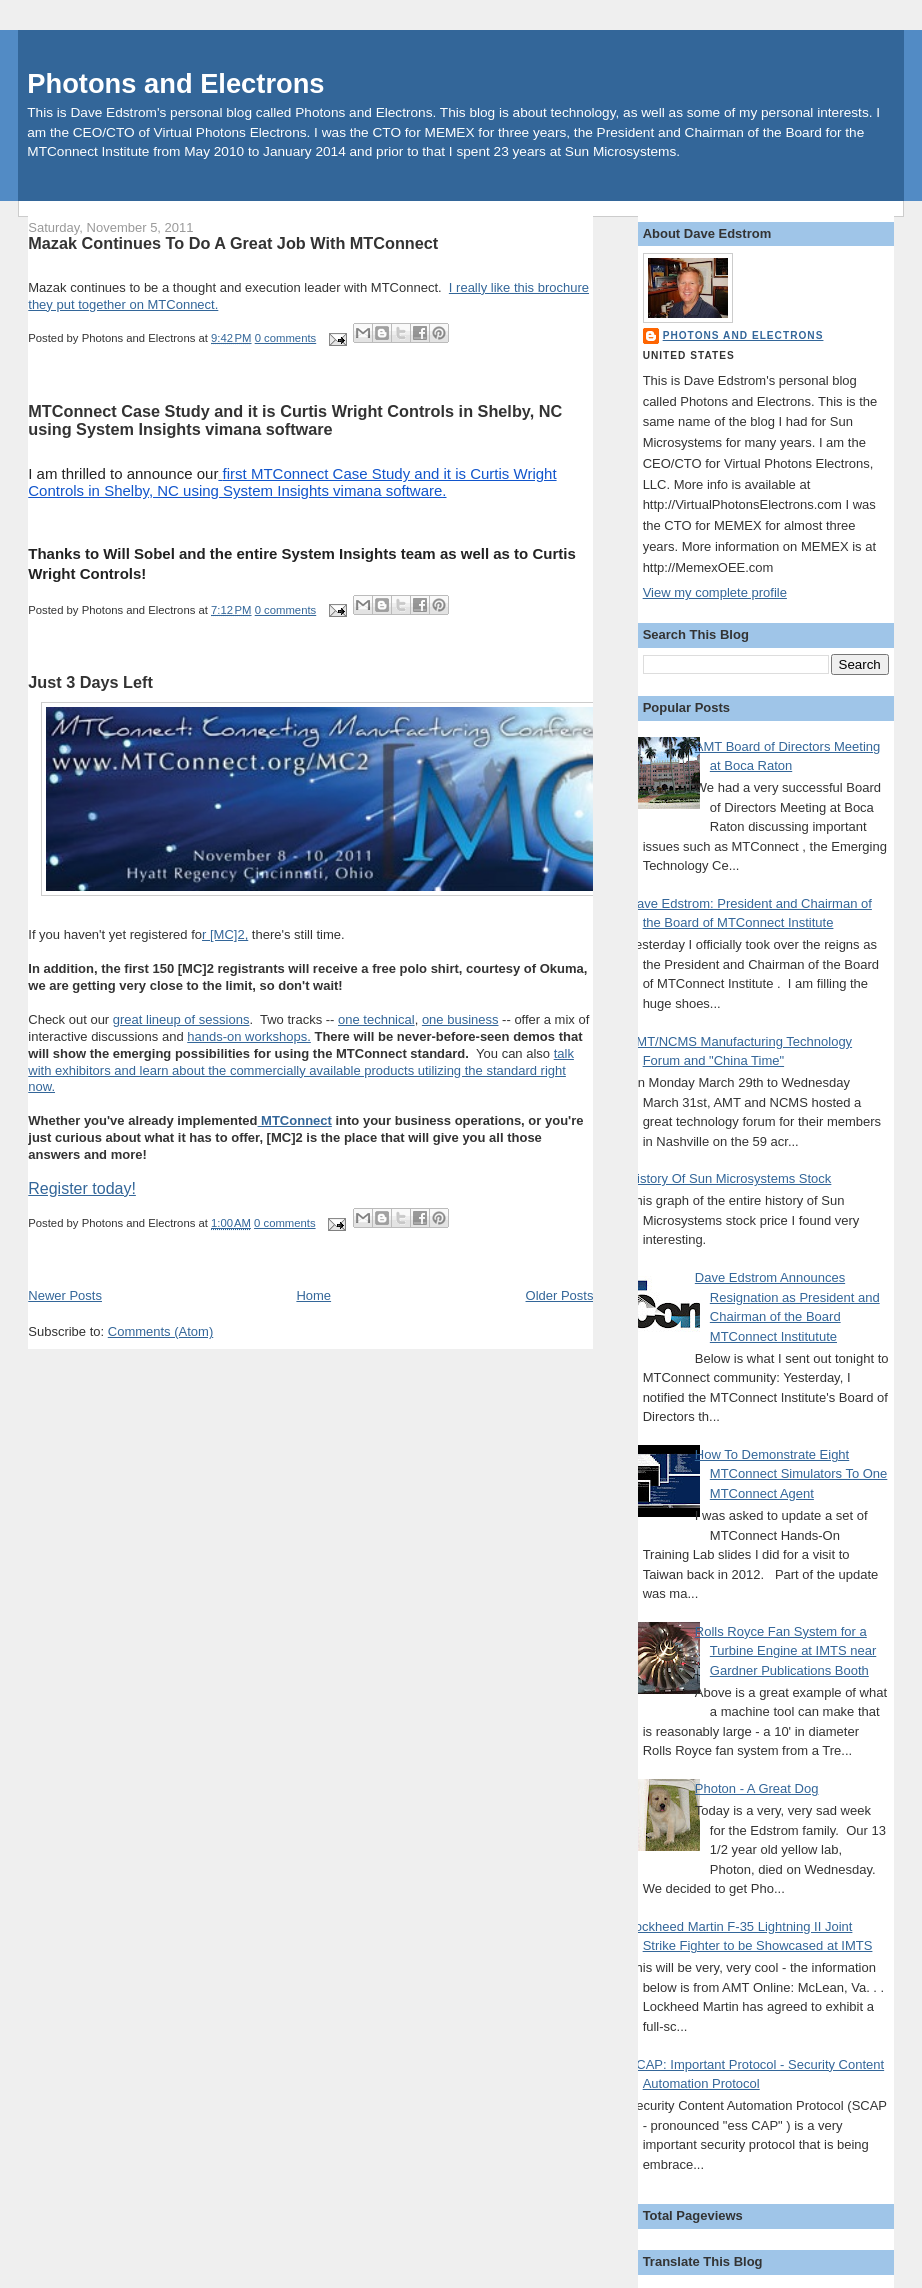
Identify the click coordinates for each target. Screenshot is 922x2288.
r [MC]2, (225, 934)
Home (313, 1295)
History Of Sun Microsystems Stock (730, 1178)
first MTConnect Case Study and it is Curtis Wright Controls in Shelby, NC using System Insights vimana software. (292, 482)
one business (460, 1019)
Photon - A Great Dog (757, 1788)
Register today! (82, 1188)
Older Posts (560, 1295)
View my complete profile (715, 592)
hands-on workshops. (249, 1036)
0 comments (286, 338)
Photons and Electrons (175, 83)
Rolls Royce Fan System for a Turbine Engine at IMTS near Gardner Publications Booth (785, 1651)
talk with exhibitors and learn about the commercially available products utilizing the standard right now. (301, 1070)
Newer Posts (65, 1295)
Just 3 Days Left (90, 682)
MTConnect (294, 1120)
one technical (376, 1019)
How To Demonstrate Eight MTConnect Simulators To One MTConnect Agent (791, 1474)
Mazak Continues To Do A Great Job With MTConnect (233, 243)
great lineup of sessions (181, 1019)
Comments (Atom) (160, 1331)
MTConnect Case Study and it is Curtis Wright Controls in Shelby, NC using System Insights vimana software (295, 420)
